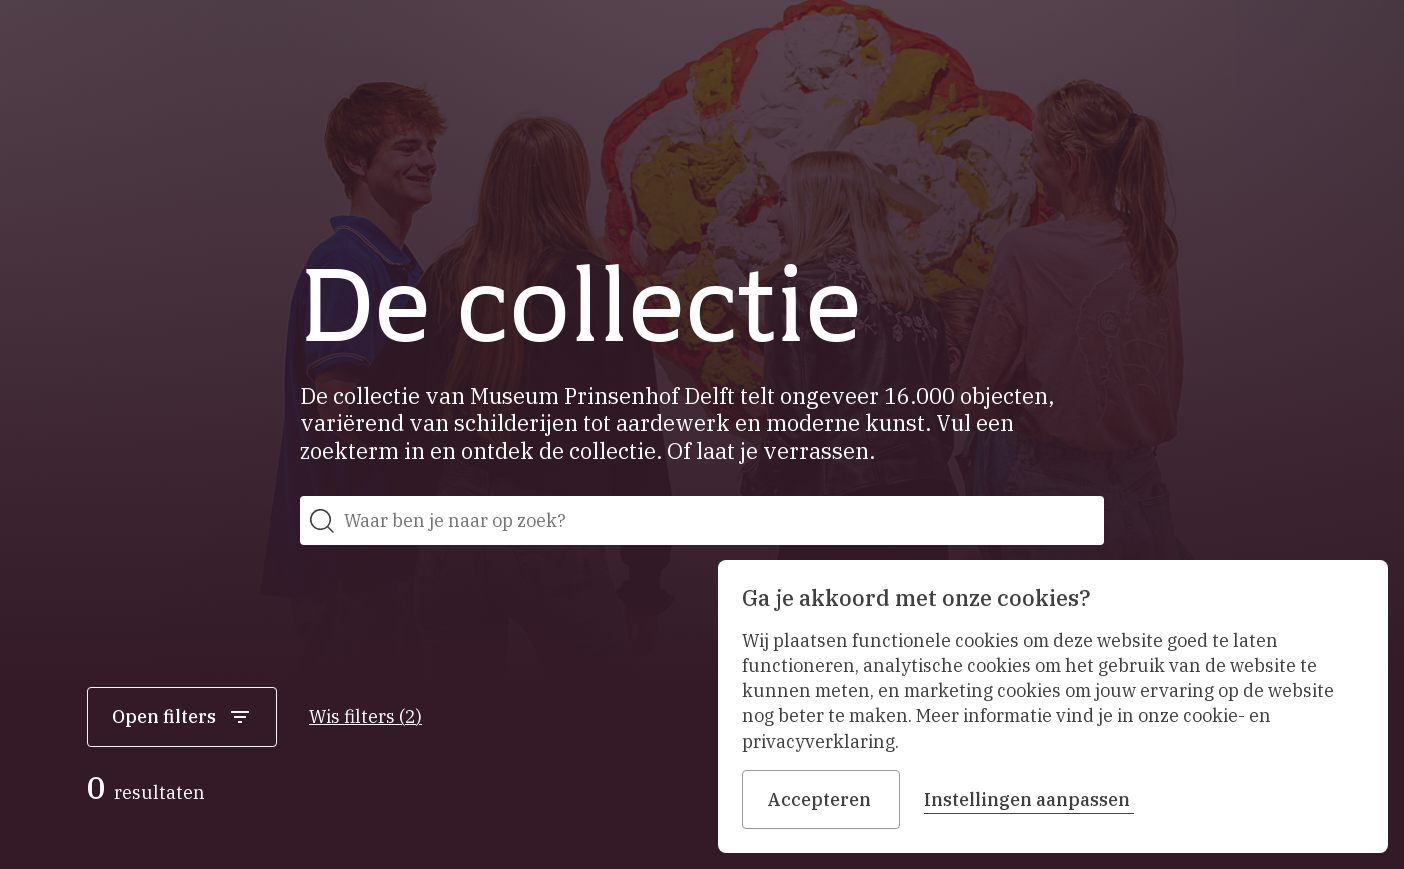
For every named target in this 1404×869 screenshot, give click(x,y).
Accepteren (821, 799)
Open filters (182, 717)
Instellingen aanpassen (1029, 799)
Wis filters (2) (365, 716)
